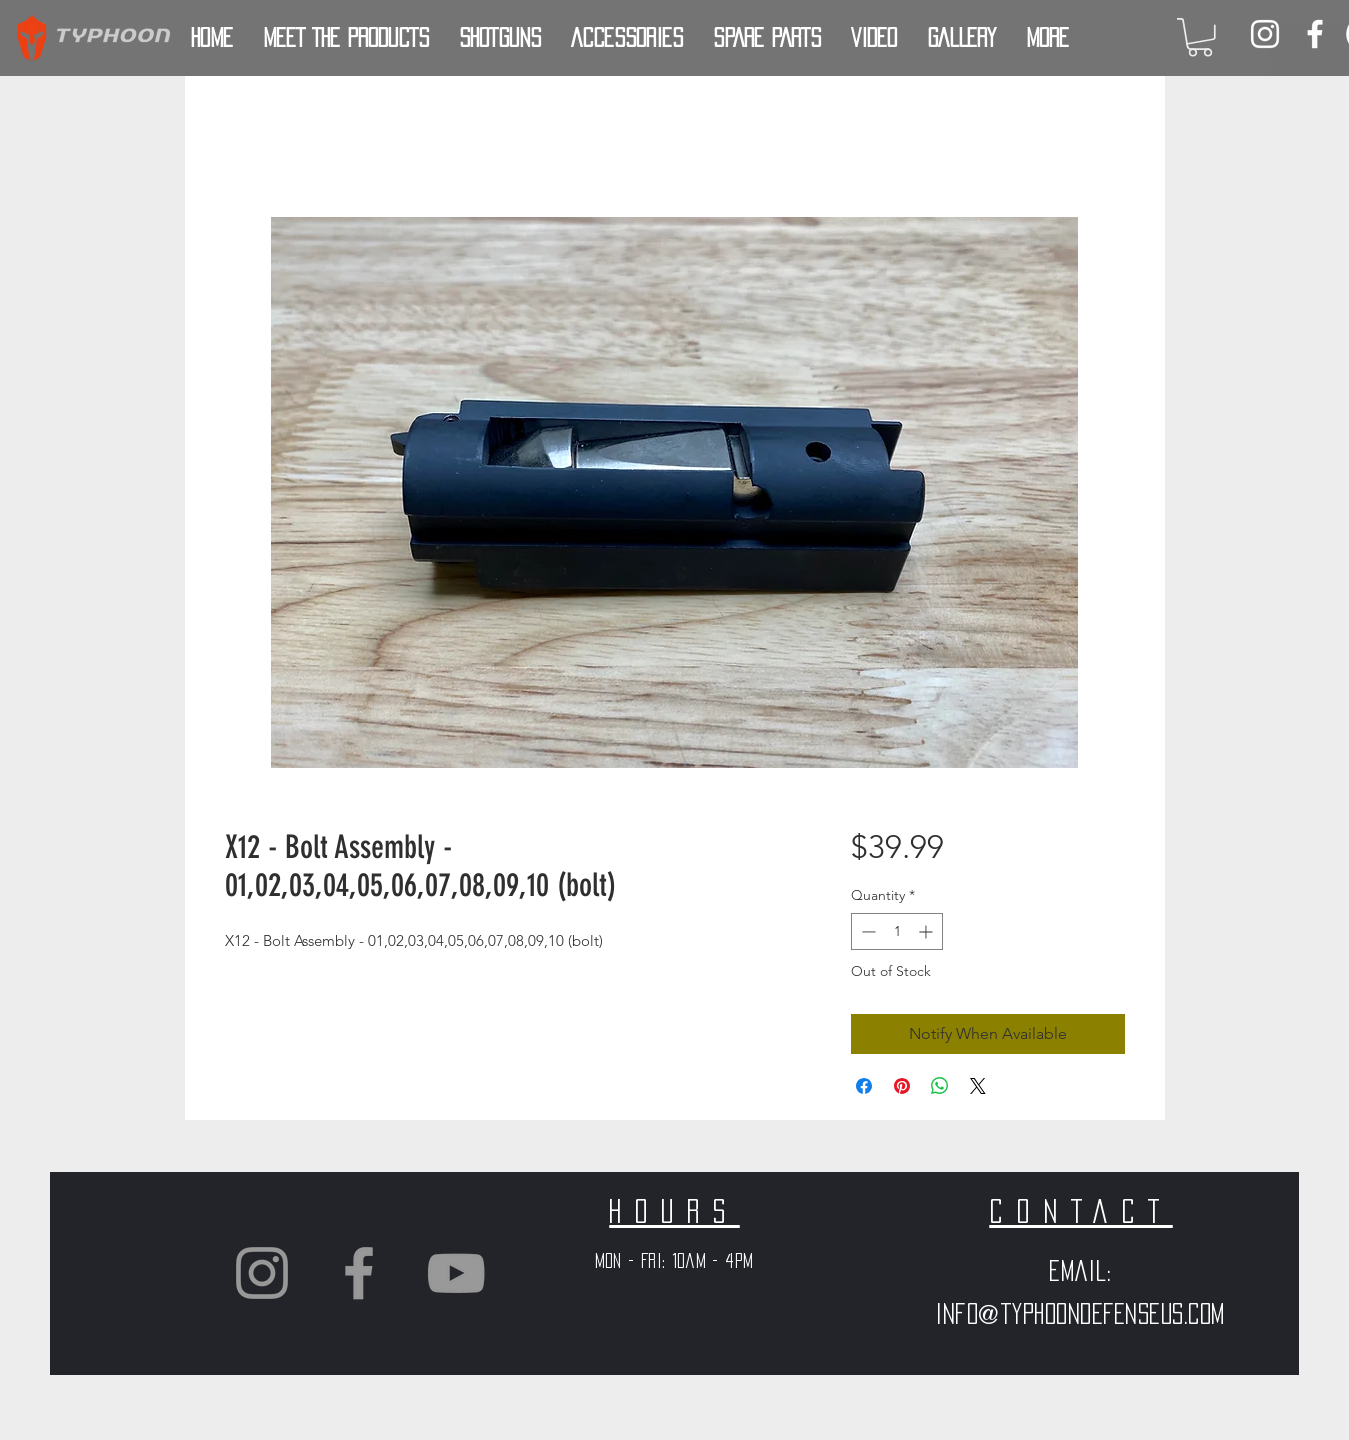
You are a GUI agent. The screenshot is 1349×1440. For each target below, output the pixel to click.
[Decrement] (866, 931)
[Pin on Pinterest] (902, 1086)
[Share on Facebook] (864, 1086)
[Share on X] (978, 1086)
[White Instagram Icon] (1265, 34)
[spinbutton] (897, 931)
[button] (1200, 37)
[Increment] (927, 931)
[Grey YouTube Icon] (456, 1273)
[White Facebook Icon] (1315, 34)
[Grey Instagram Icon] (262, 1273)
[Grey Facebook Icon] (359, 1273)
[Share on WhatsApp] (940, 1086)
